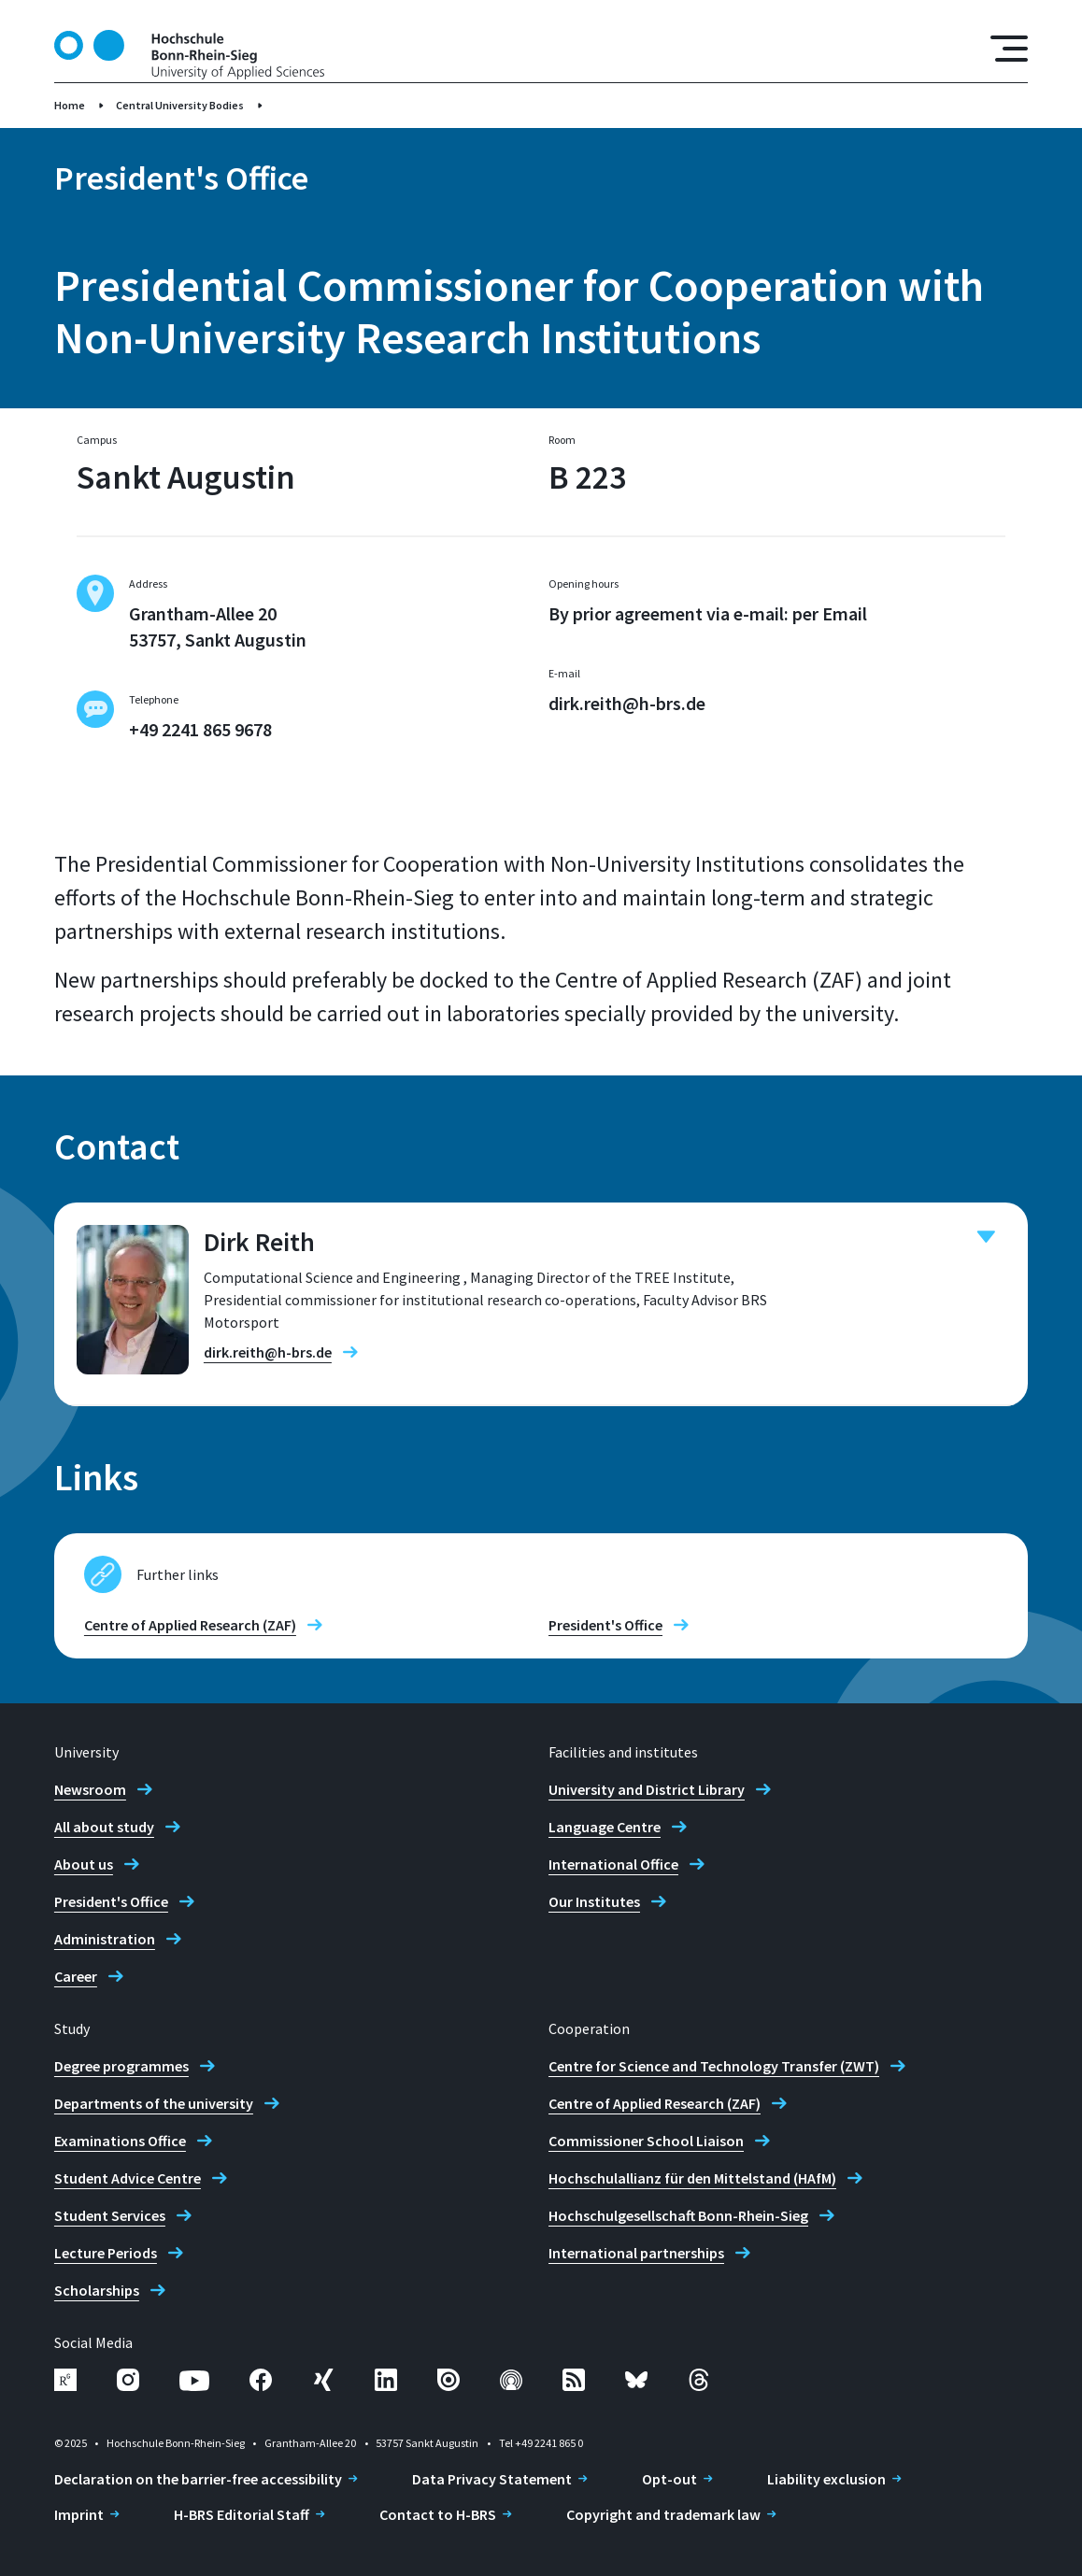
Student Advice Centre (127, 2178)
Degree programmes (121, 2066)
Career (75, 1976)
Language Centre (604, 1826)
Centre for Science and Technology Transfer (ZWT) (713, 2066)
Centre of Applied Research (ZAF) (190, 1624)
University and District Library (646, 1789)
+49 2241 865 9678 (200, 729)
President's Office (605, 1624)
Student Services (109, 2215)
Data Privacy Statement (492, 2478)
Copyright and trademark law (663, 2514)
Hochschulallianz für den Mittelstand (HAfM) (692, 2178)
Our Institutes (594, 1901)
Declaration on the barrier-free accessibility (198, 2478)
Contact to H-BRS (437, 2514)
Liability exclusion (826, 2478)
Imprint (79, 2514)
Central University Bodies (180, 105)
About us (83, 1864)
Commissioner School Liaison (646, 2140)
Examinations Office (120, 2140)
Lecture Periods (105, 2252)
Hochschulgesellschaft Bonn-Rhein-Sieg (678, 2215)
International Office (613, 1864)
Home (69, 105)
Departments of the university (153, 2103)
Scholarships (96, 2290)
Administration (104, 1938)
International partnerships (636, 2252)
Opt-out (669, 2478)
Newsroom (90, 1789)
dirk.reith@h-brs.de (626, 703)
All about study (104, 1826)
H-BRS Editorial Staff (241, 2514)
